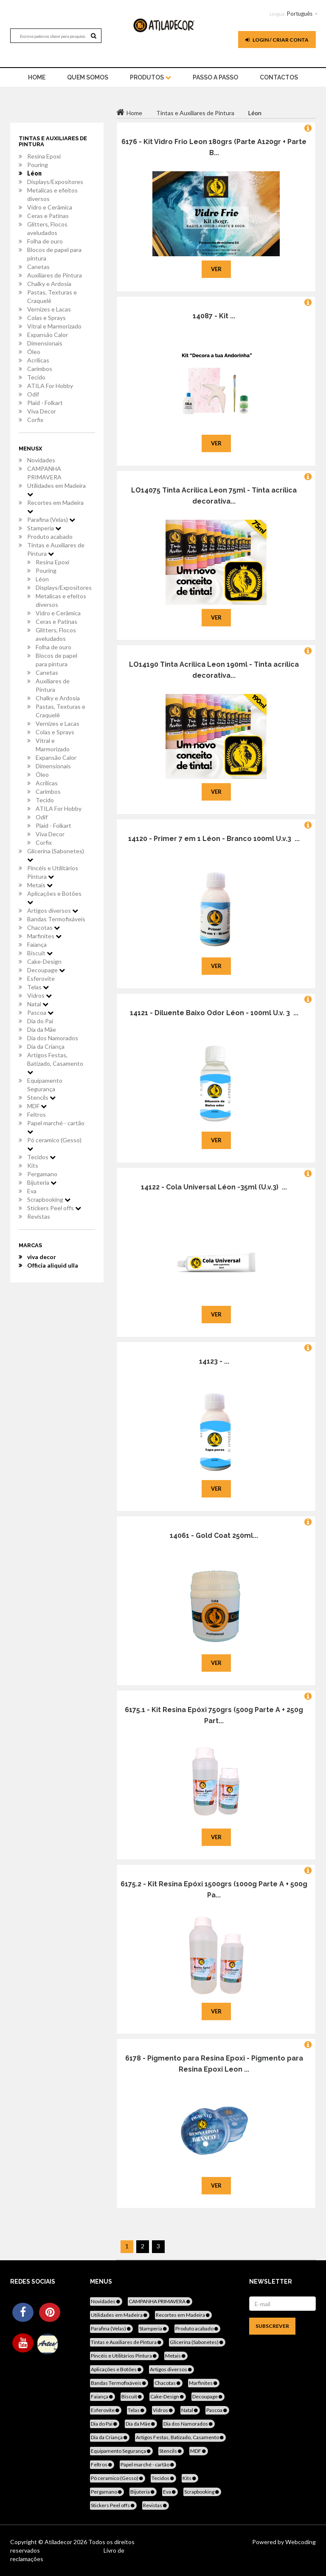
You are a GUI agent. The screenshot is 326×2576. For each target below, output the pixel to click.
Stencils (41, 1097)
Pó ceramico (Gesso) (54, 1144)
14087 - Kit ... (214, 316)
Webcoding (300, 2541)
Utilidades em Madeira (56, 489)
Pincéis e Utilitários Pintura (52, 872)
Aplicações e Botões (54, 897)
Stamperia (44, 528)
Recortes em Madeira (55, 506)
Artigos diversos (52, 910)
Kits (32, 1165)
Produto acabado (50, 536)
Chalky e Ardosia (49, 283)
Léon (34, 173)
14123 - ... (214, 1361)
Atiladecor (59, 2541)
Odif (33, 394)
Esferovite (41, 978)
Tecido (36, 377)
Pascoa (40, 1012)
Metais (40, 885)
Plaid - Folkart (45, 402)
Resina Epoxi (44, 156)
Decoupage (46, 970)
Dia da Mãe (41, 1029)
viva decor (41, 1256)
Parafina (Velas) (51, 519)
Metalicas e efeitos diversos (52, 194)
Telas (38, 987)
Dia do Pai (40, 1021)
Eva (32, 1191)
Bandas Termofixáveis (56, 919)
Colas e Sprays (46, 317)
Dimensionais (44, 343)
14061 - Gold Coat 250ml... (214, 1535)
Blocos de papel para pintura (54, 254)
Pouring (37, 164)
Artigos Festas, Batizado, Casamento (55, 1063)
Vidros (39, 995)
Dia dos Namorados (52, 1038)
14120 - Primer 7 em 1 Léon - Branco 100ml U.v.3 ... (214, 839)
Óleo (33, 351)
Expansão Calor (47, 334)
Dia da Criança (46, 1046)
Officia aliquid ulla (52, 1265)
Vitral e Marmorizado (54, 326)
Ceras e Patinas (48, 215)
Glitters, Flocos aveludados (47, 228)
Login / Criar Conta (277, 40)
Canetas (38, 266)
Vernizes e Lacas (49, 309)
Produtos (150, 77)
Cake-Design (44, 961)
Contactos (279, 77)
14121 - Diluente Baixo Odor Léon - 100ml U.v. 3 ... (214, 1013)
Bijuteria (41, 1182)
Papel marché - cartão (55, 1127)
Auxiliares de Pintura (54, 275)
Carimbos (39, 368)
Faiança (37, 944)
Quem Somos (87, 77)
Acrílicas (38, 360)
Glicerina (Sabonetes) (55, 855)
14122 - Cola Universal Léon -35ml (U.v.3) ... (214, 1187)
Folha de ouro (45, 241)
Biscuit (40, 953)
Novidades (41, 460)
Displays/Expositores (55, 181)
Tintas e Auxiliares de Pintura (55, 549)
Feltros (36, 1114)
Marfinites (44, 936)
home (36, 77)
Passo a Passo (215, 77)
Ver (216, 269)
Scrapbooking (48, 1199)
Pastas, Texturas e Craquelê (52, 296)
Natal (37, 1004)
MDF (37, 1106)
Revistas (38, 1216)
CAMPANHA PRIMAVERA (44, 473)
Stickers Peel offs (54, 1208)
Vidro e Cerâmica (49, 207)
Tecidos (41, 1157)
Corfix (35, 419)
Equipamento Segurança (44, 1085)
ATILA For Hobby (50, 385)
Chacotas (43, 927)
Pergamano (42, 1174)
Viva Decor (41, 411)
